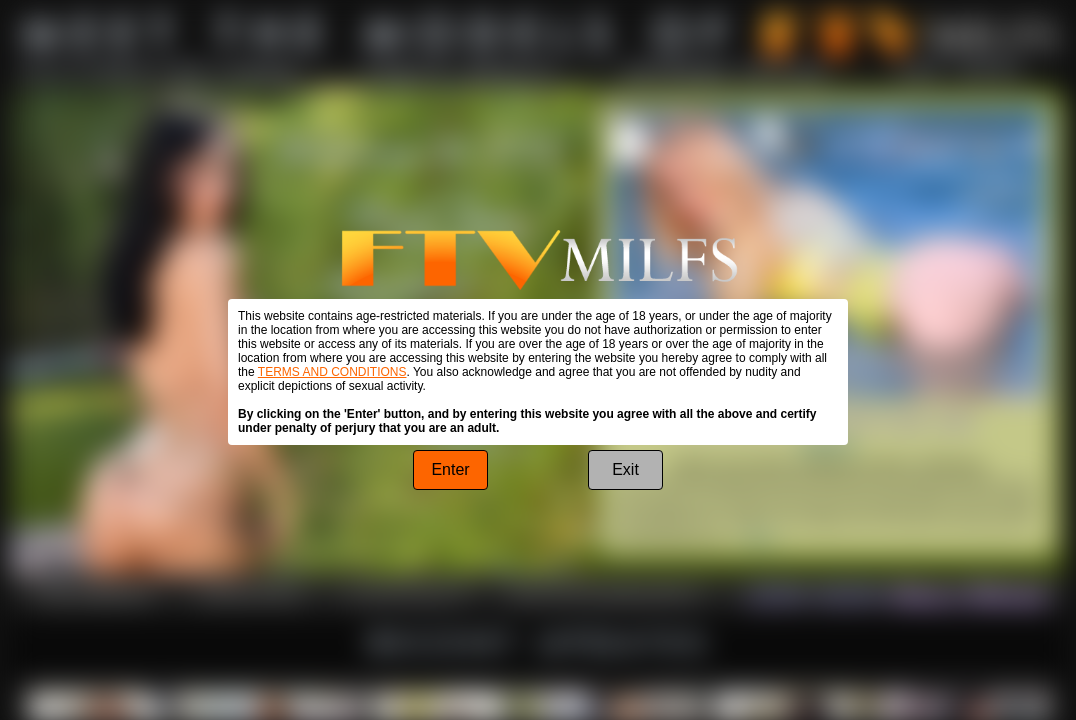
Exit (625, 469)
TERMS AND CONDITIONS (332, 372)
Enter (450, 469)
